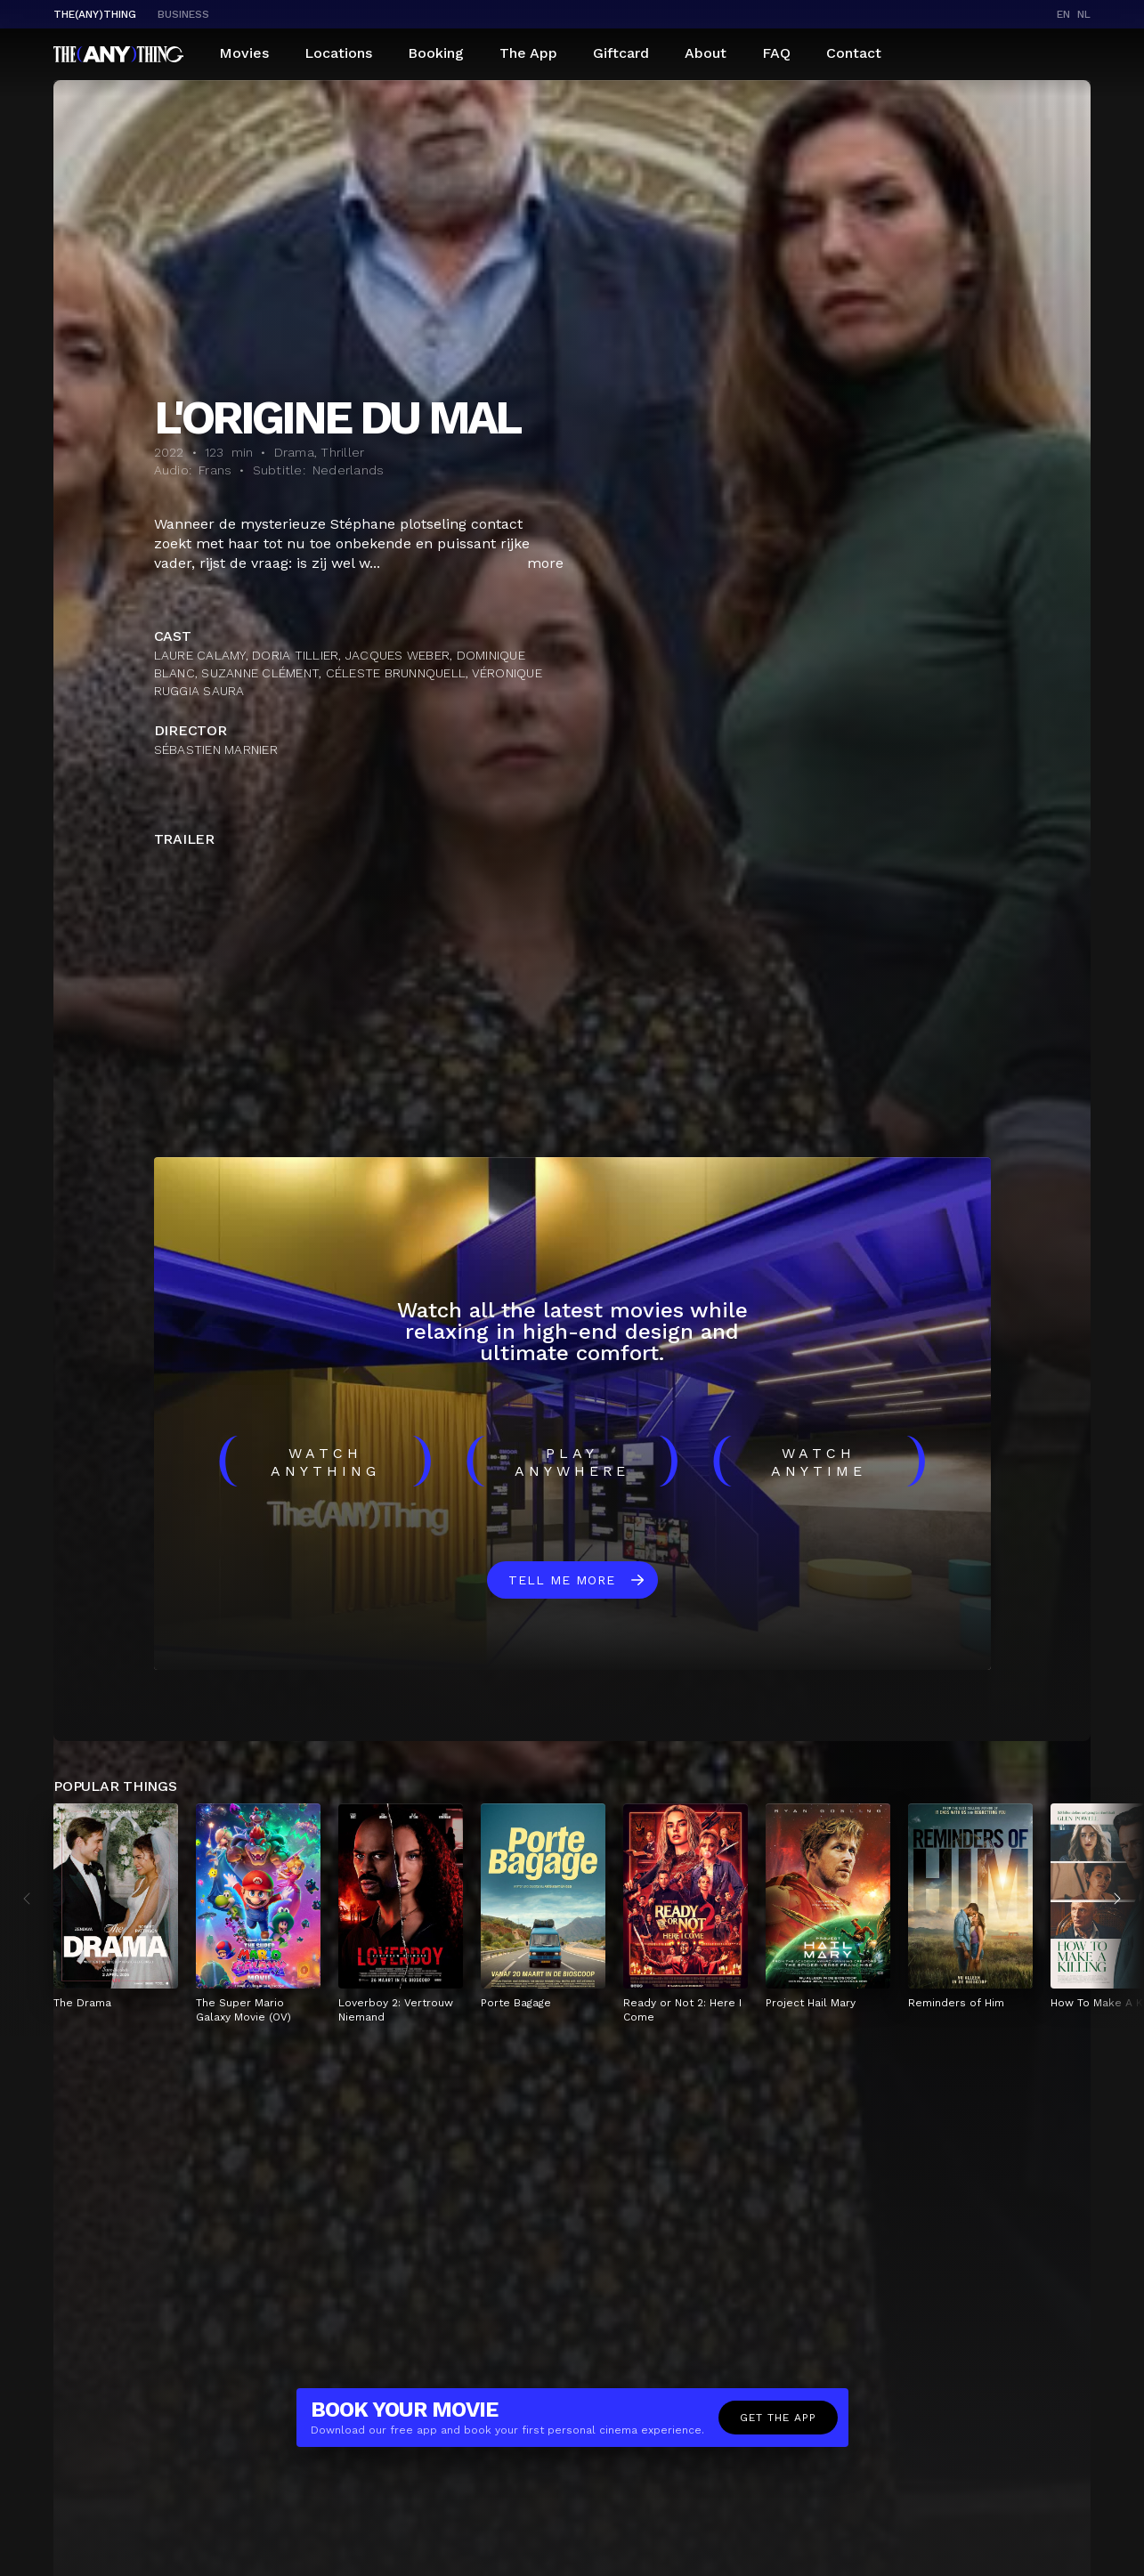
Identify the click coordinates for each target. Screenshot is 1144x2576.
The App (528, 53)
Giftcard (621, 53)
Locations (338, 53)
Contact (853, 53)
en (1063, 14)
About (705, 53)
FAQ (776, 53)
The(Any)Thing (94, 14)
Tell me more (561, 1580)
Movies (244, 53)
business (183, 14)
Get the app (778, 2417)
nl (1084, 14)
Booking (436, 53)
